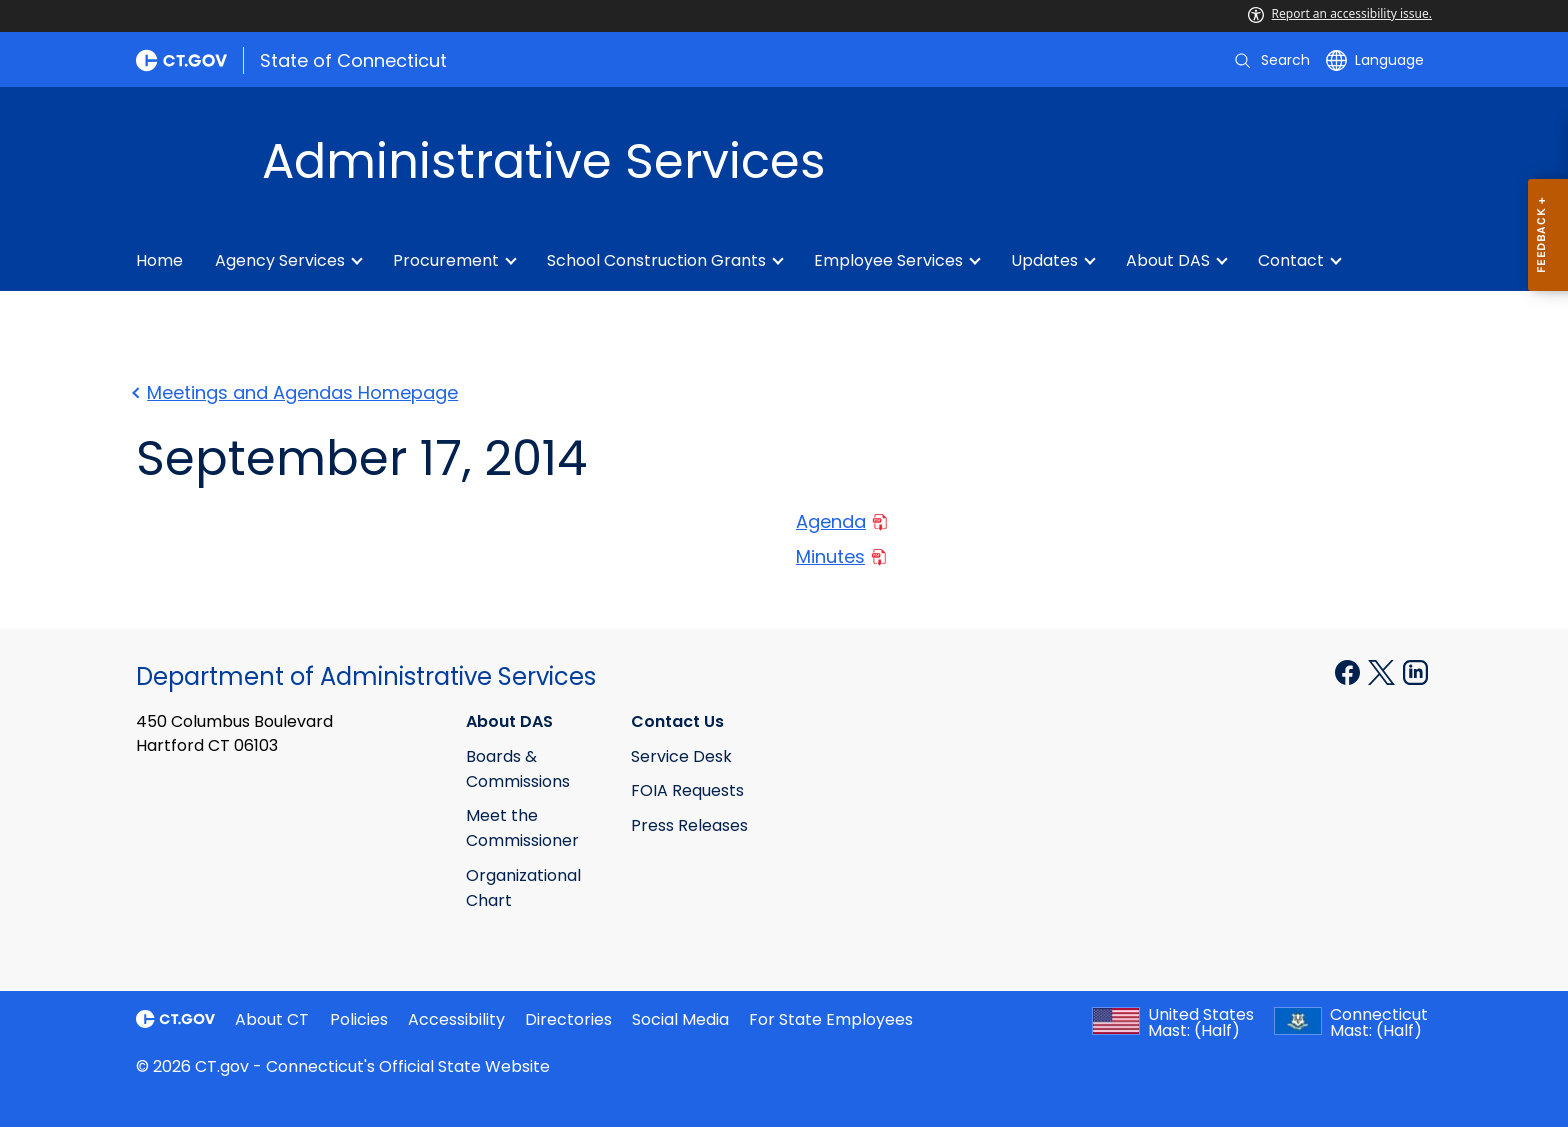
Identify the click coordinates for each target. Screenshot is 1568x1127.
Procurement (446, 260)
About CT (272, 1019)
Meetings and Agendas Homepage (297, 392)
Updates (1044, 260)
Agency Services (280, 260)
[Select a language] (1375, 60)
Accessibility (456, 1019)
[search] (1271, 60)
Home (159, 260)
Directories (568, 1019)
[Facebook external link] (1349, 671)
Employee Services (888, 260)
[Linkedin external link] (1415, 671)
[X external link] (1383, 671)
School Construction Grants (656, 260)
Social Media (680, 1019)
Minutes (841, 556)
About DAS (1168, 260)
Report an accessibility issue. (1340, 13)
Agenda (841, 521)
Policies (359, 1019)
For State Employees (831, 1019)
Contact (1291, 260)
